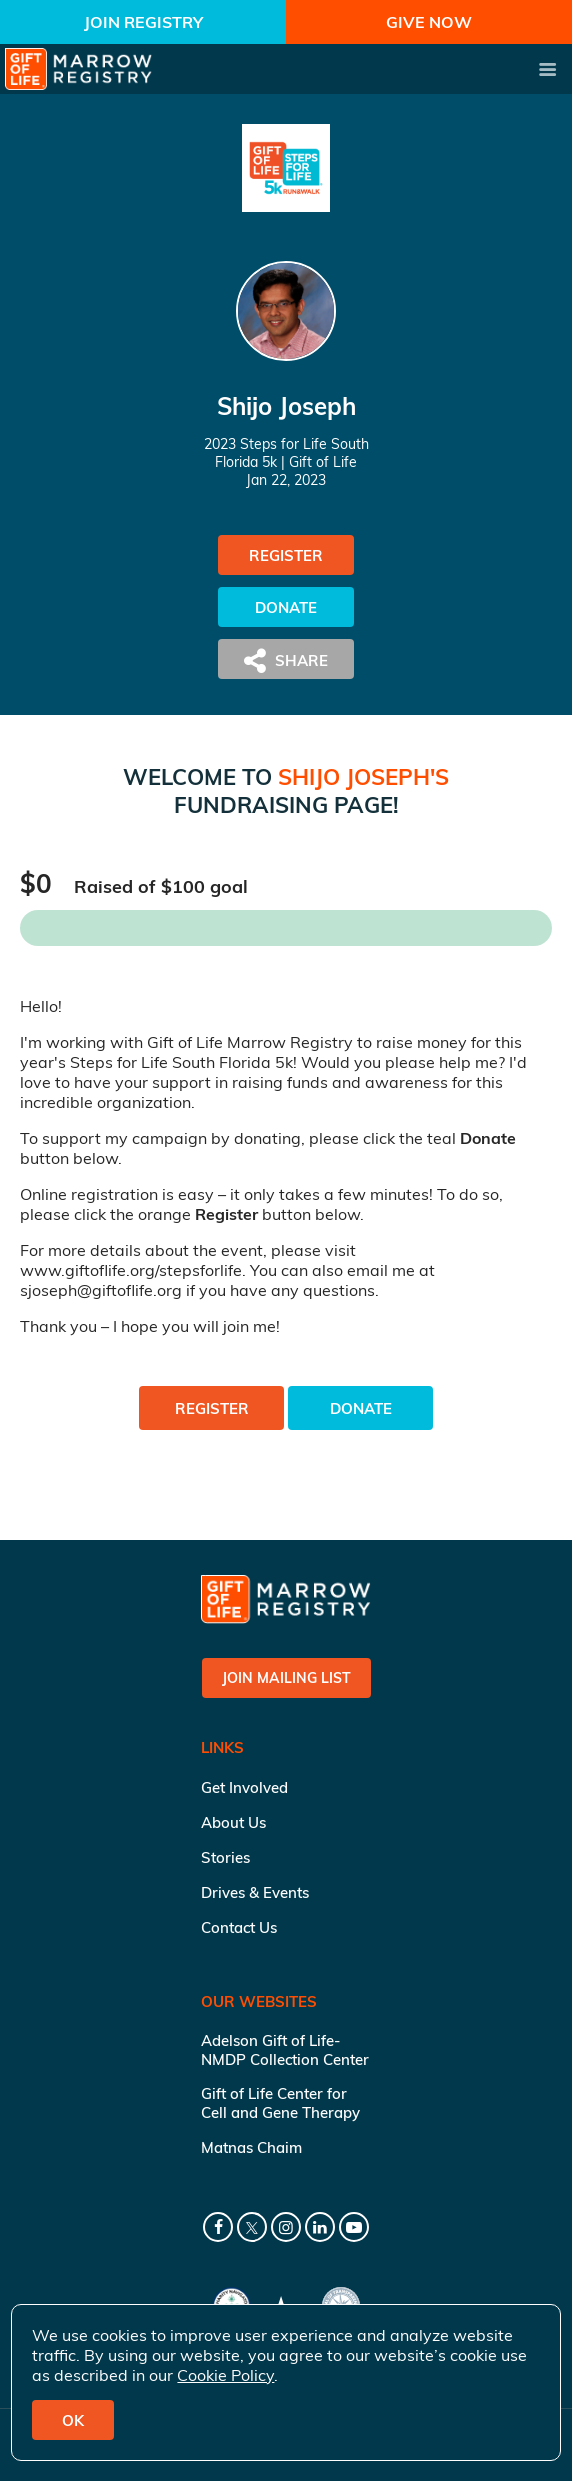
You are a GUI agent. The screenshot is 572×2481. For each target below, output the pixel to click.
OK (73, 2420)
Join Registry (143, 22)
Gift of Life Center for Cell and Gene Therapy (280, 2103)
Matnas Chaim (251, 2147)
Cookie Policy (225, 2375)
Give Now (429, 22)
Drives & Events (255, 1892)
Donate (286, 607)
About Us (233, 1822)
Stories (225, 1857)
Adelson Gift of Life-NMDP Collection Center (285, 2050)
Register (286, 555)
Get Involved (244, 1787)
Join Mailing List (286, 1678)
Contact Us (239, 1927)
